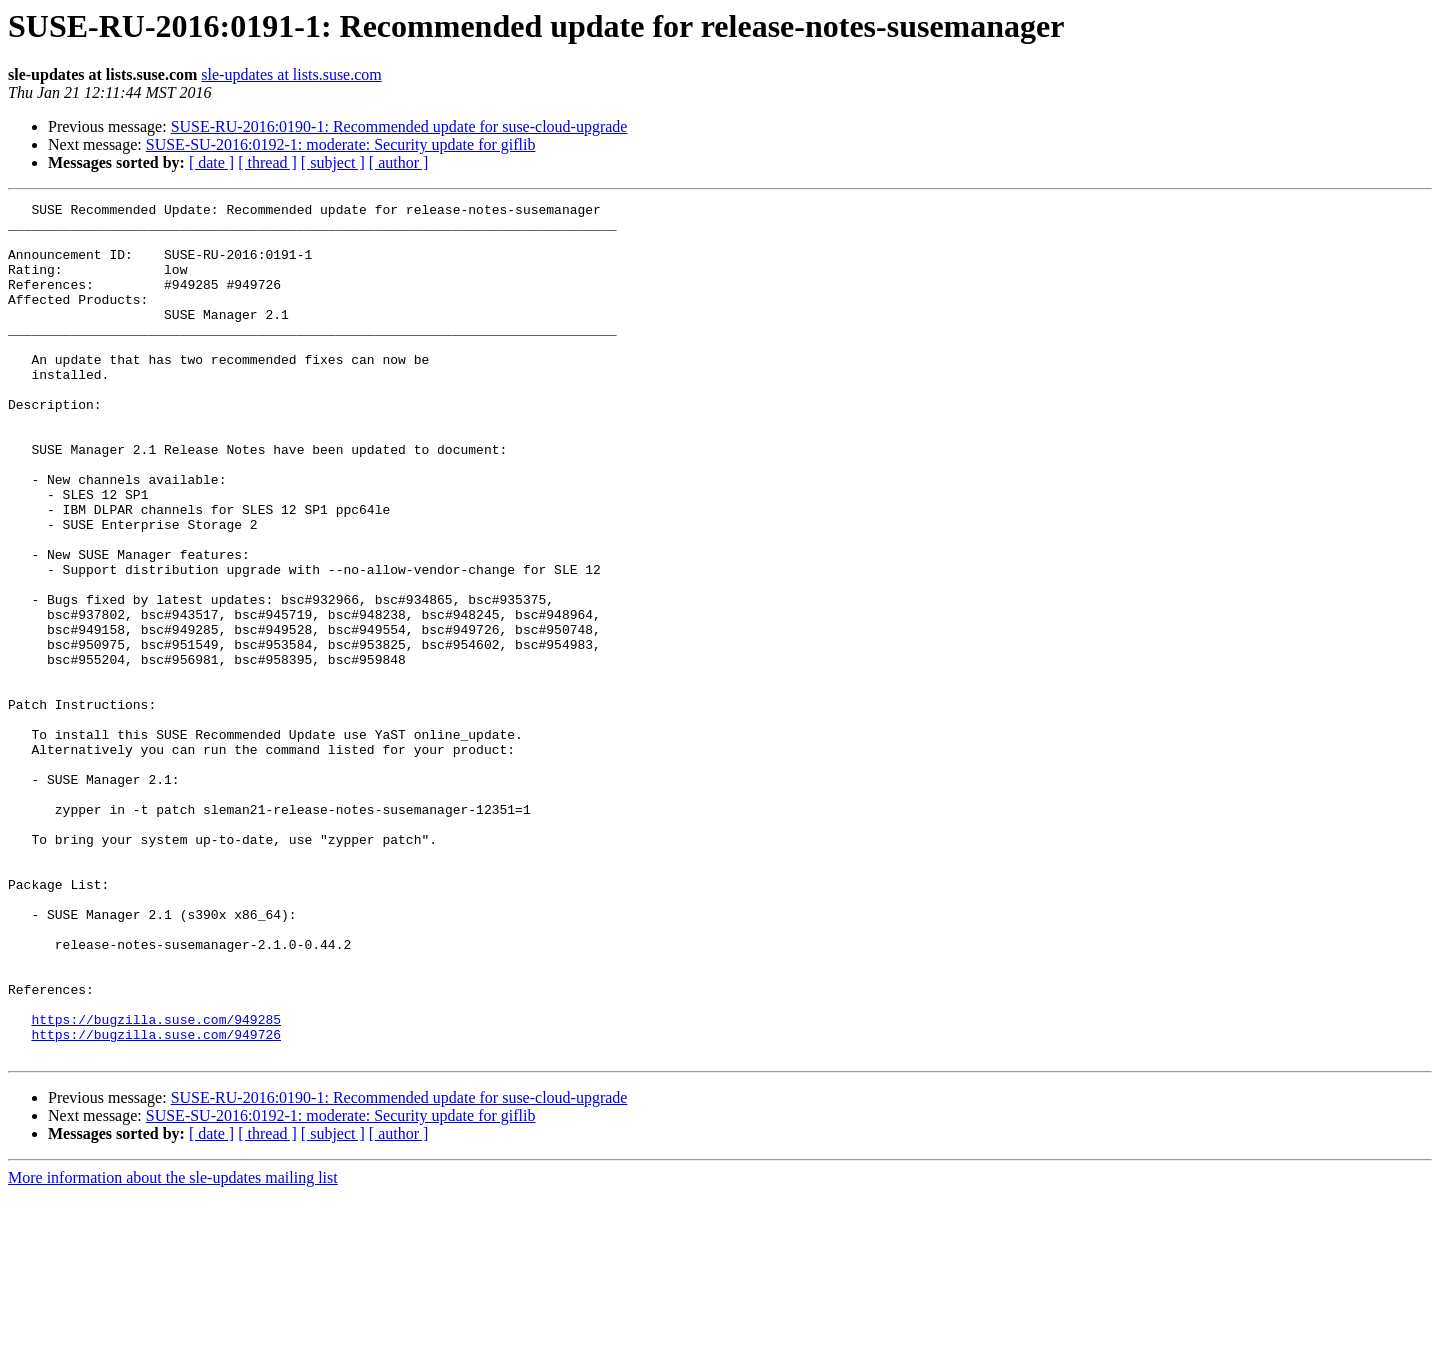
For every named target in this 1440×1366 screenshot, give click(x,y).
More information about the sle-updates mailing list (173, 1348)
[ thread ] (267, 162)
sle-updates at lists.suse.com (291, 74)
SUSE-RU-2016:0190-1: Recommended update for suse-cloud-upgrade (399, 126)
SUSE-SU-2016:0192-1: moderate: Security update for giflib (341, 144)
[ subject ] (333, 162)
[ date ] (211, 162)
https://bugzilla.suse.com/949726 (156, 1202)
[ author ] (399, 162)
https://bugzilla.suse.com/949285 (156, 1184)
